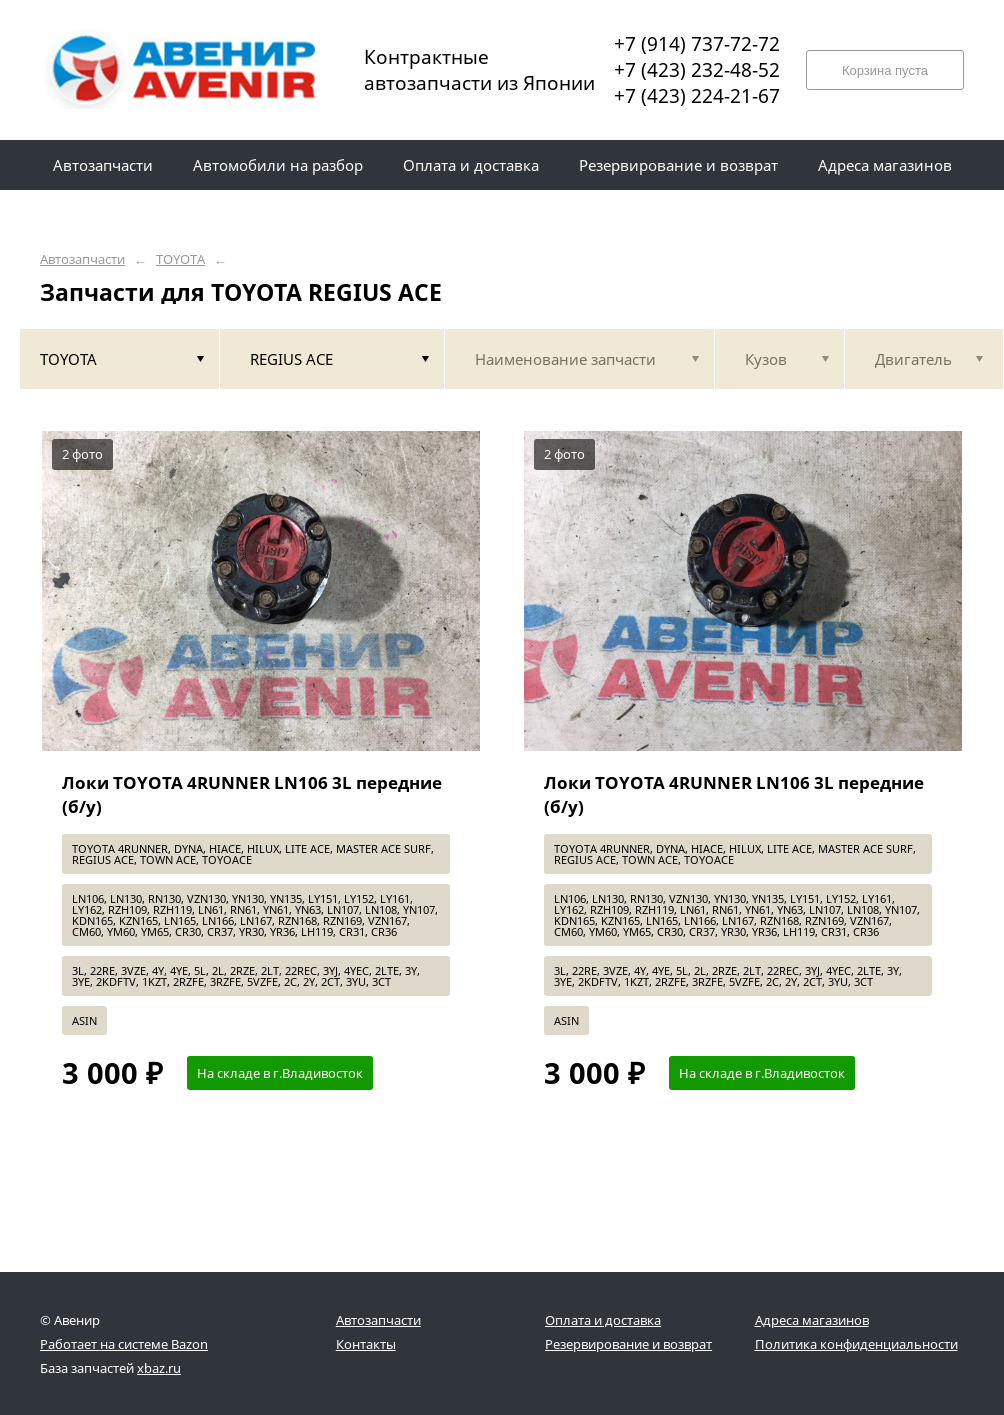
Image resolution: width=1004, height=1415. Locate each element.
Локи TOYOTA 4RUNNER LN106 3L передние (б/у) (252, 794)
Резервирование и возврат (628, 1344)
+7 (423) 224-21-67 (697, 96)
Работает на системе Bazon (124, 1344)
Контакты (366, 1344)
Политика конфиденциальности (856, 1344)
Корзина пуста (885, 70)
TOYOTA (180, 259)
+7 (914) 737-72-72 (697, 44)
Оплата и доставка (603, 1320)
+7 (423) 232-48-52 (697, 70)
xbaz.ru (159, 1368)
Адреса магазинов (812, 1320)
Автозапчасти (82, 259)
